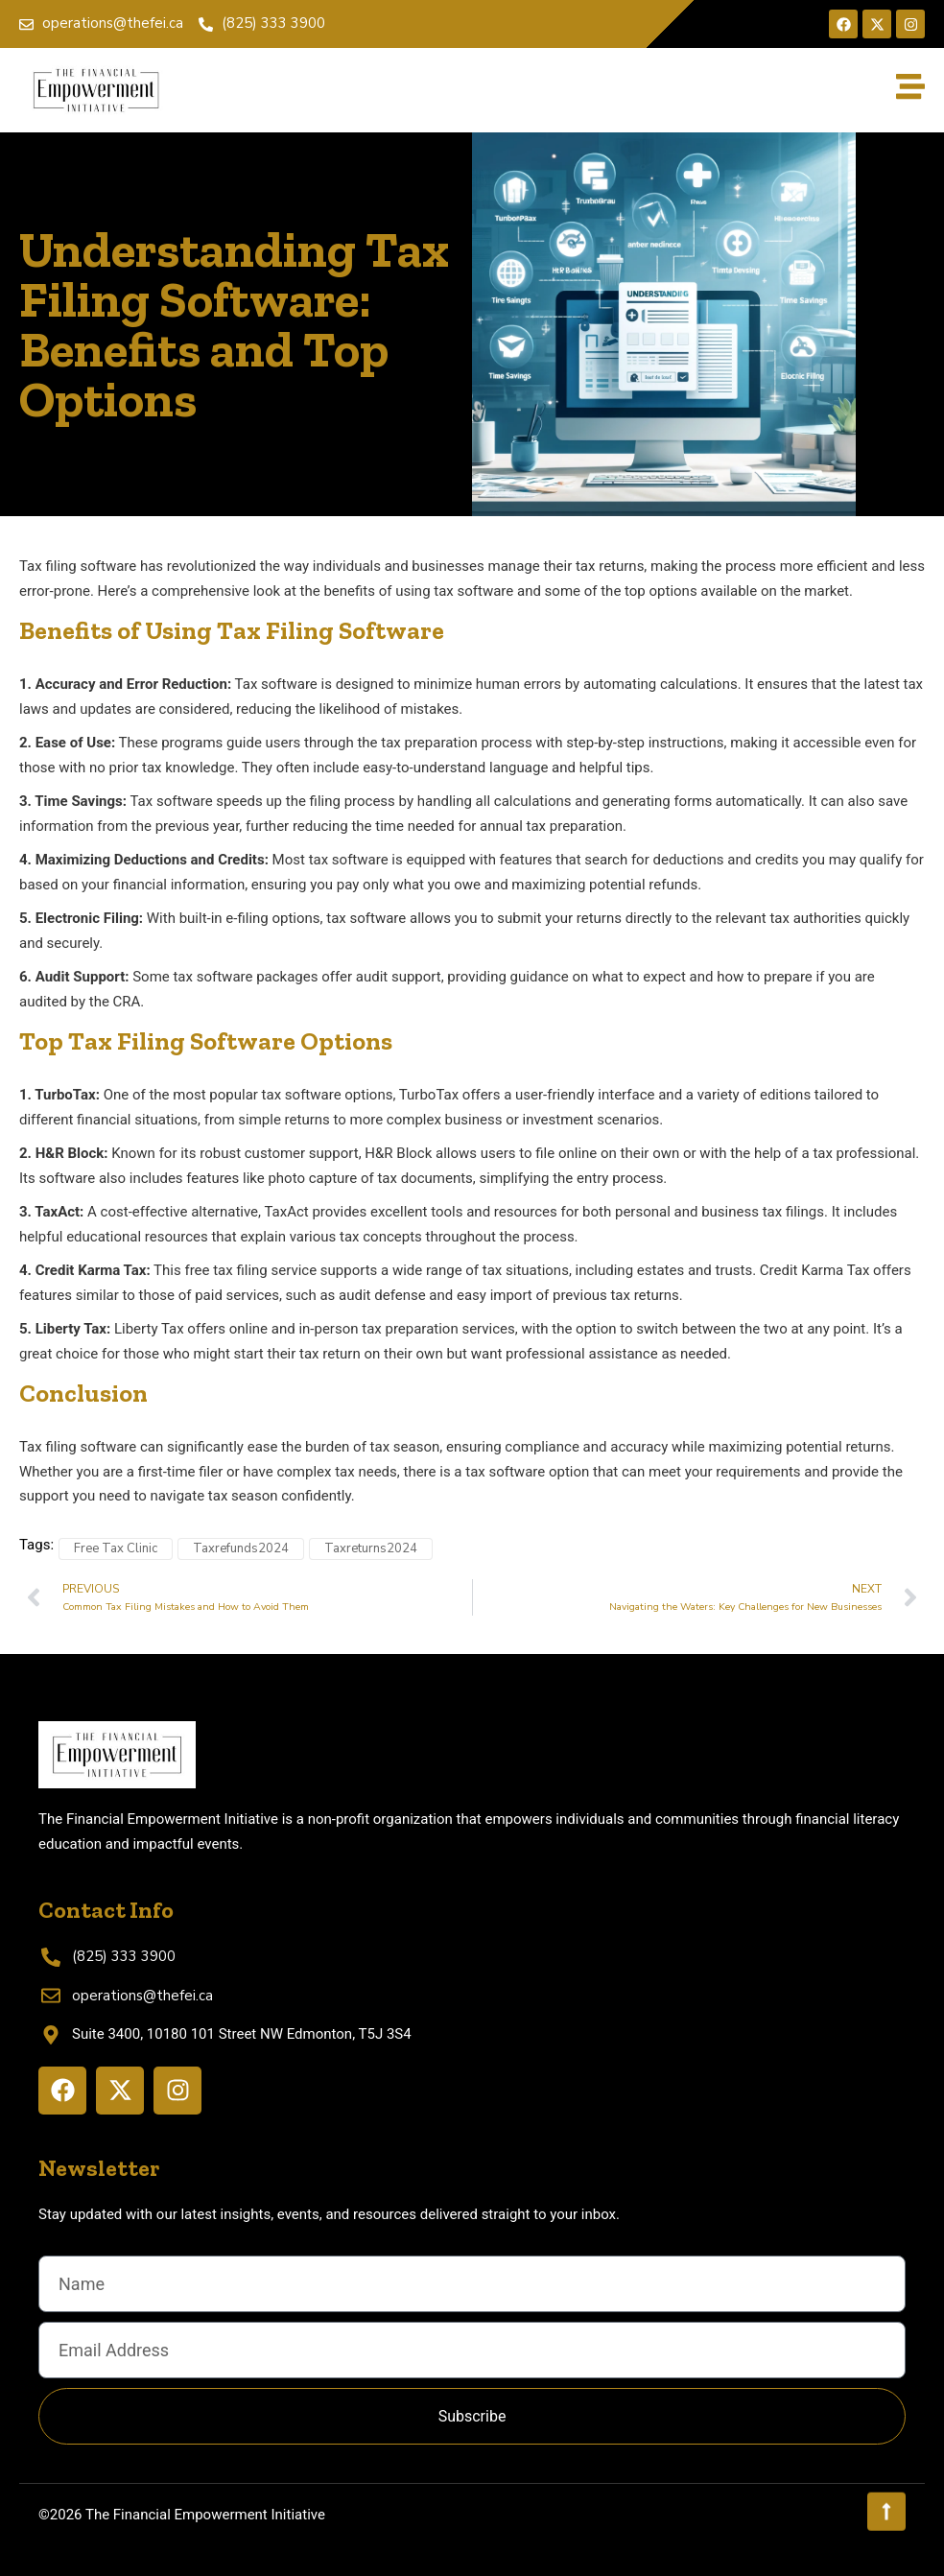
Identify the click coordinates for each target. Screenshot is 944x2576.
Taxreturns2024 (370, 1548)
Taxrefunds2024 (241, 1548)
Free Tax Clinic (115, 1548)
